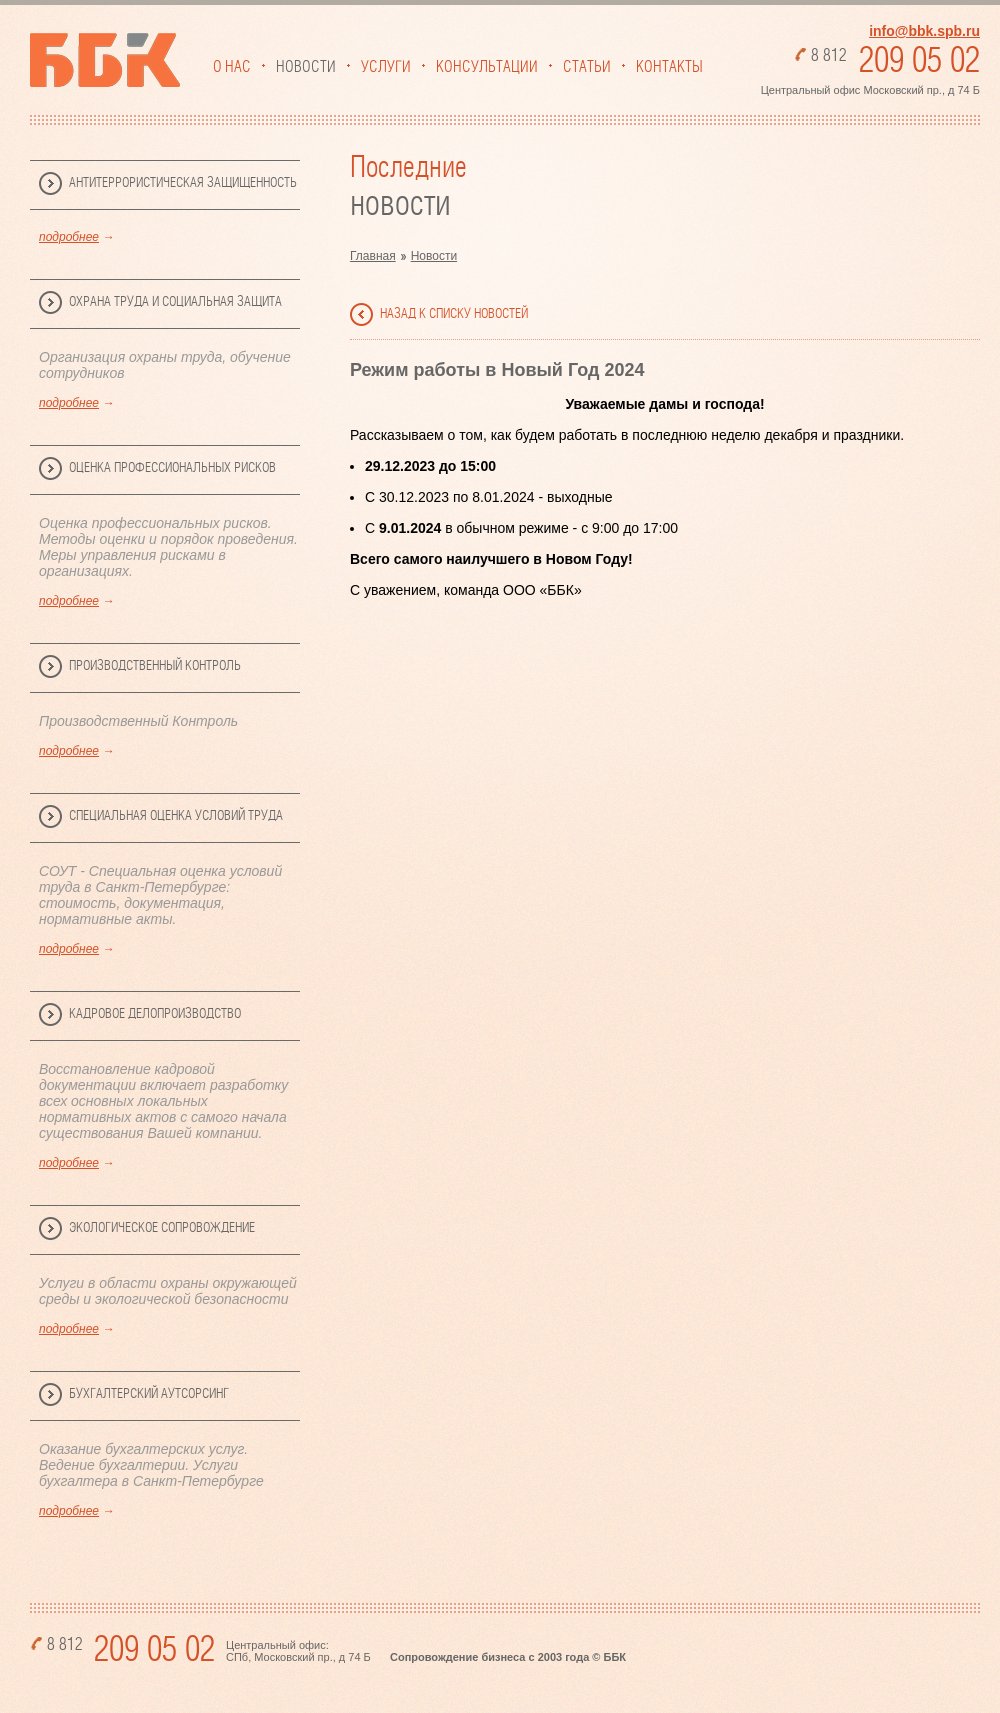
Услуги (386, 67)
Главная (373, 256)
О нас (232, 67)
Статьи (587, 67)
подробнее (69, 237)
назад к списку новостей (454, 314)
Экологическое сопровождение (162, 1228)
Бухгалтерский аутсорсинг (149, 1394)
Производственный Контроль (155, 666)
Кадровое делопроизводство (155, 1014)
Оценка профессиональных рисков (172, 468)
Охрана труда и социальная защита (175, 302)
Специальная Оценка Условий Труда (176, 816)
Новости (306, 67)
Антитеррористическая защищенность (183, 183)
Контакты (669, 67)
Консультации (487, 67)
